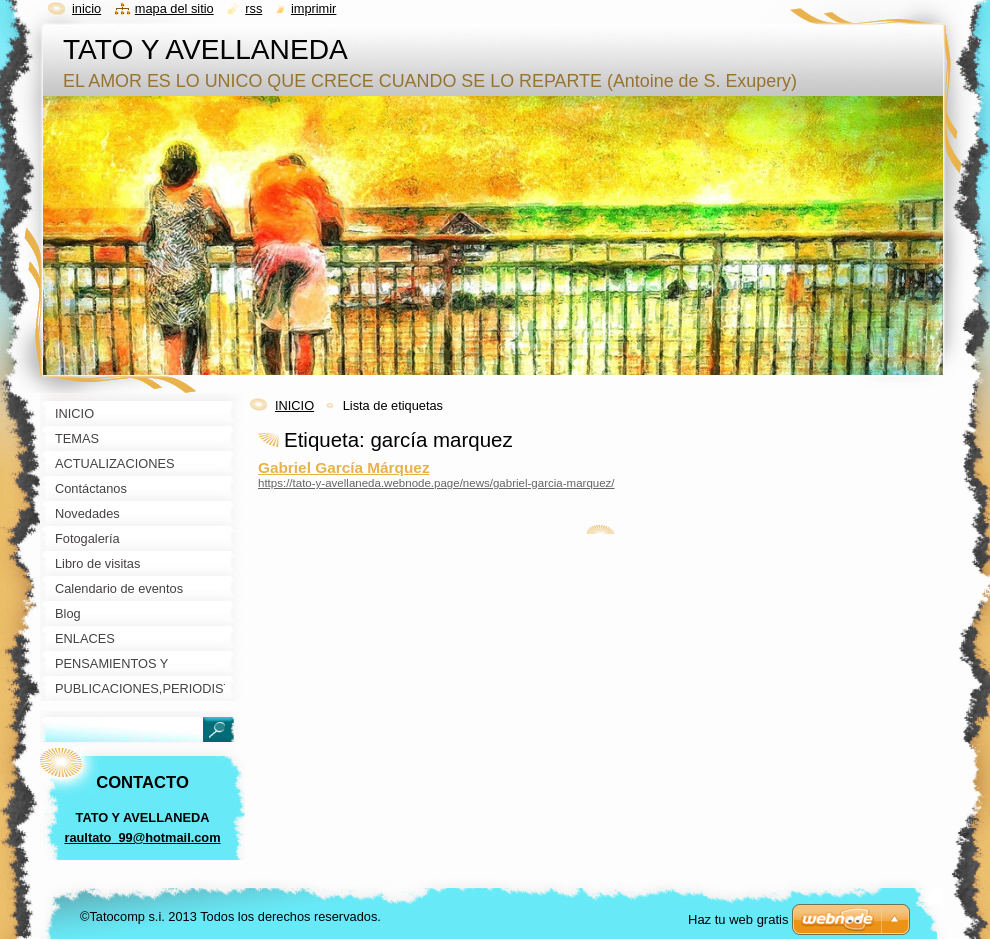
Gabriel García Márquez (344, 467)
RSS (253, 8)
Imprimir (314, 8)
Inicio (86, 8)
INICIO (294, 405)
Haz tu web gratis (738, 919)
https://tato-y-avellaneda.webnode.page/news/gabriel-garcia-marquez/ (436, 483)
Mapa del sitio (174, 8)
